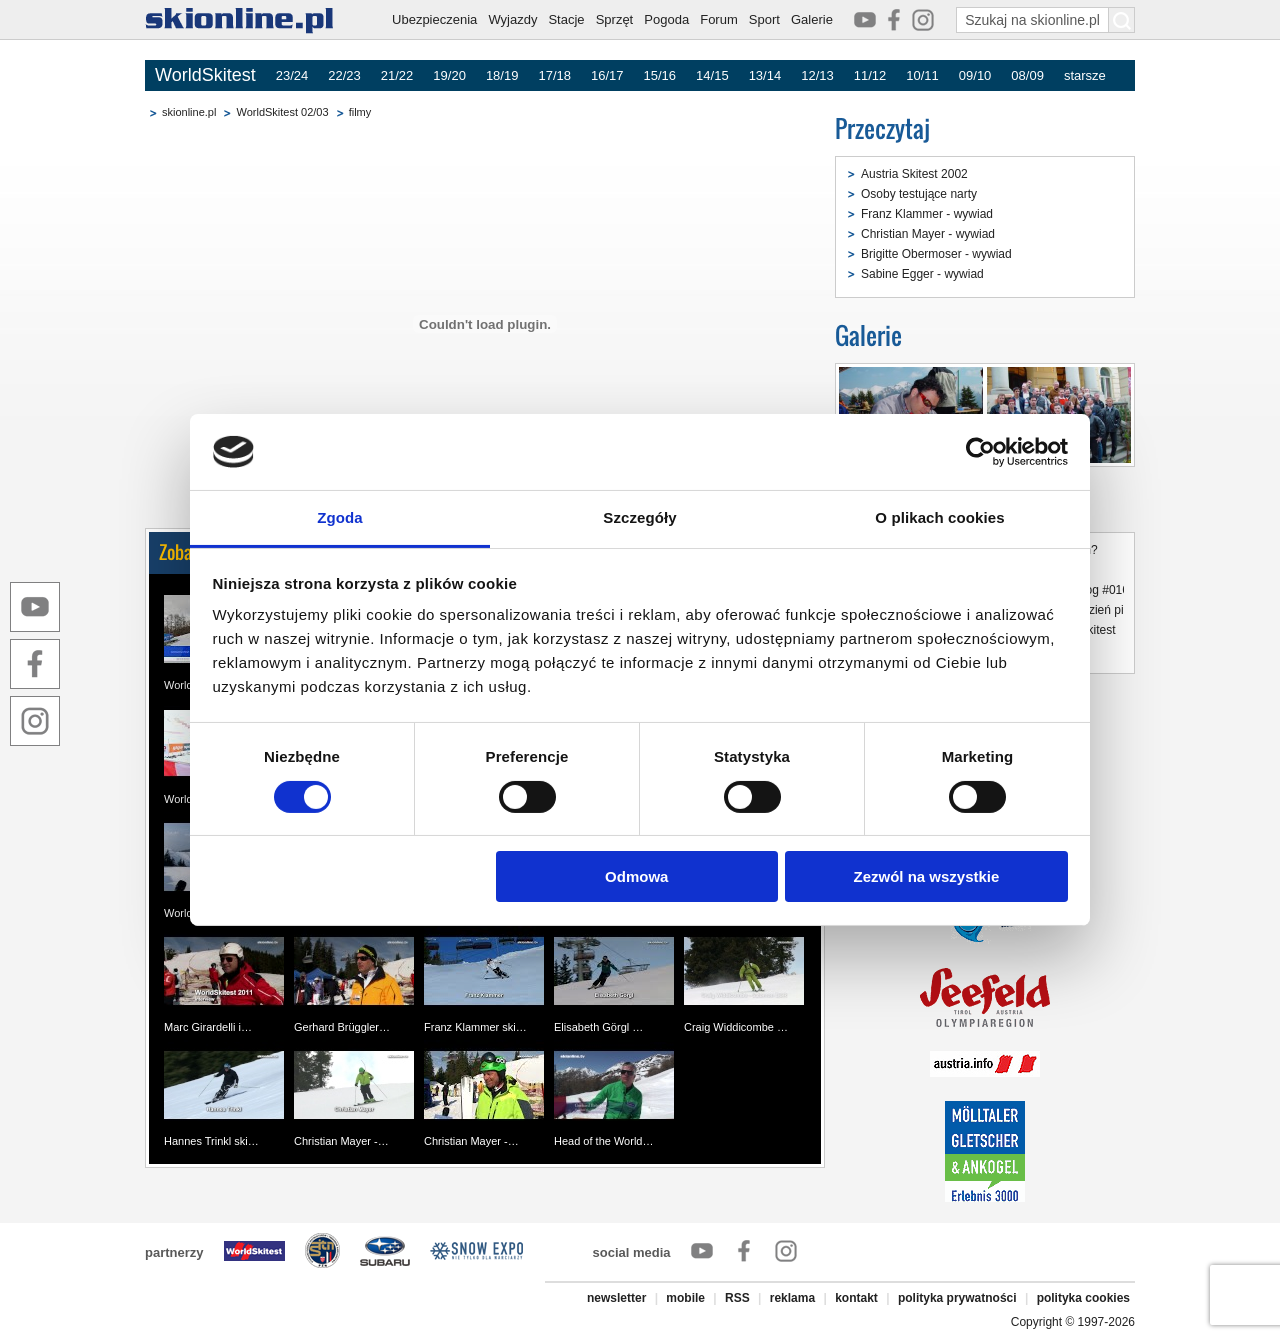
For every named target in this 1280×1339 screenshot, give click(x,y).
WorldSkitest (205, 75)
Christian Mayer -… (341, 1141)
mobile (685, 1298)
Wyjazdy (512, 19)
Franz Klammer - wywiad (927, 214)
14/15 (712, 75)
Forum (719, 19)
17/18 (554, 75)
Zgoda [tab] (340, 517)
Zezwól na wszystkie (926, 876)
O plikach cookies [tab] (939, 517)
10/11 (922, 75)
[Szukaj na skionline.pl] (1122, 20)
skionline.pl (189, 112)
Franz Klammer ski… (475, 1027)
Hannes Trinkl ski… (211, 1141)
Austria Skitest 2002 (914, 174)
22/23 (344, 75)
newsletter (616, 1298)
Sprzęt (615, 19)
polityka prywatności (957, 1298)
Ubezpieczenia (434, 19)
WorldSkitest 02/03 (282, 112)
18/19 (502, 75)
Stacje (566, 19)
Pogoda (666, 19)
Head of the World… (603, 1141)
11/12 (870, 75)
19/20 (449, 75)
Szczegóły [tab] (639, 517)
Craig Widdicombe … (736, 1027)
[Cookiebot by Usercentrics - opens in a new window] (980, 452)
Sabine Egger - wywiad (922, 274)
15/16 (660, 75)
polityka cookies (1083, 1298)
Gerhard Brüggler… (342, 1027)
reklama (792, 1298)
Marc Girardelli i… (208, 1027)
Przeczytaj (882, 128)
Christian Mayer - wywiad (928, 234)
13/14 (765, 75)
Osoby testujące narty (919, 194)
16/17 (607, 75)
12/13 (817, 75)
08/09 (1027, 75)
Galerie (812, 19)
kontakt (856, 1298)
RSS (737, 1298)
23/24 (292, 75)
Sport (764, 19)
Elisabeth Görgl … (598, 1027)
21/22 (397, 75)
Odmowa (636, 876)
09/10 (975, 75)
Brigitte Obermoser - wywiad (936, 254)
